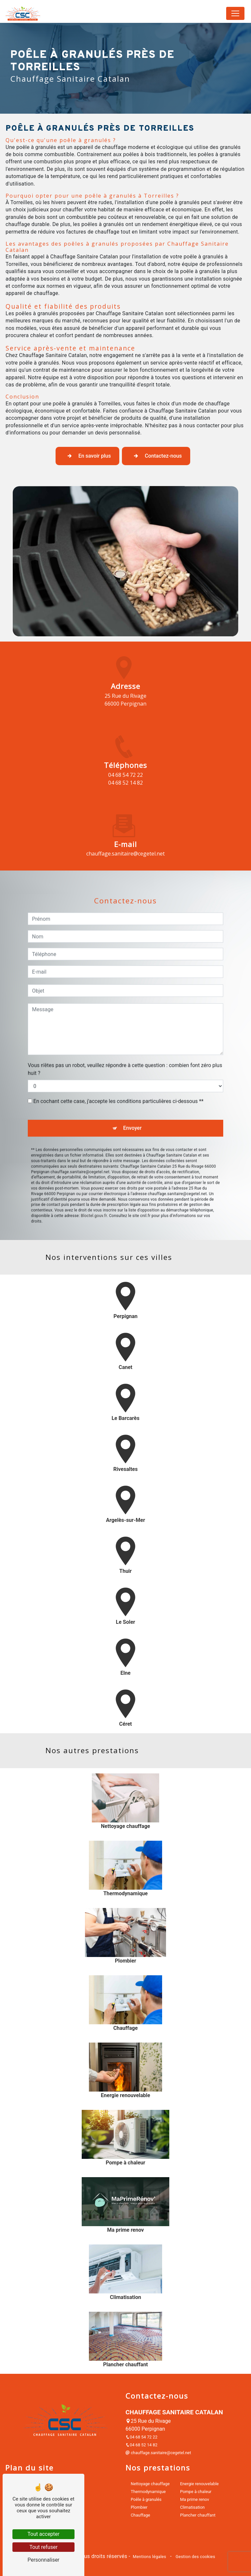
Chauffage (140, 2515)
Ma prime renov (194, 2499)
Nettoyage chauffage (150, 2483)
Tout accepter (43, 2534)
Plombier (139, 2507)
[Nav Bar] (235, 13)
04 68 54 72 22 (125, 774)
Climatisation (192, 2507)
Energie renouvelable (199, 2483)
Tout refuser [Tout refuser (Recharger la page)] (43, 2547)
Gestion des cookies (195, 2556)
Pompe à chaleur (195, 2491)
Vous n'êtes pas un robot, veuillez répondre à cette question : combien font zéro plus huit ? (125, 1037)
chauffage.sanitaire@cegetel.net (158, 2452)
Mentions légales (149, 2556)
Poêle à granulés (146, 2499)
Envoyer (132, 1095)
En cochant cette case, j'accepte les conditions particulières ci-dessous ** (118, 1069)
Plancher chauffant (197, 2515)
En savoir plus (87, 456)
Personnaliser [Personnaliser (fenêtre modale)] (43, 2560)
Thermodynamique (148, 2491)
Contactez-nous (156, 456)
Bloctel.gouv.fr (94, 1183)
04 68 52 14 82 (125, 782)
